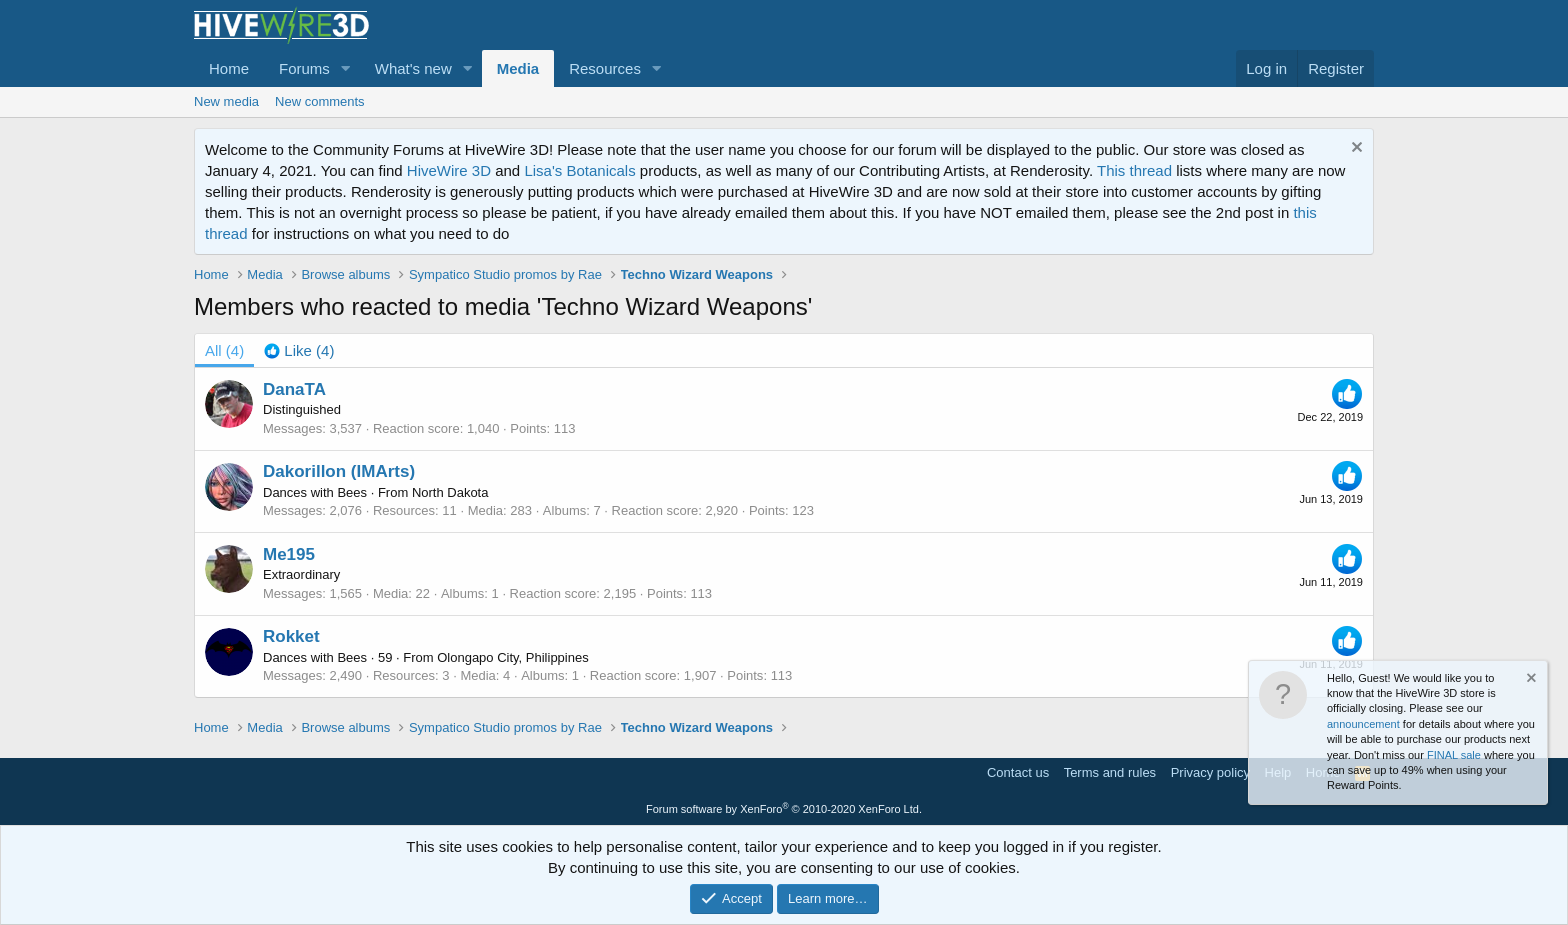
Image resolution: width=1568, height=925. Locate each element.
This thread (1134, 170)
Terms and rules (1110, 772)
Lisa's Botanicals (579, 170)
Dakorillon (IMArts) (339, 471)
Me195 (289, 554)
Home (229, 68)
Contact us (1018, 772)
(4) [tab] (224, 350)
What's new (413, 68)
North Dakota (450, 492)
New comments (320, 101)
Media (518, 68)
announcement (1363, 724)
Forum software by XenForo (784, 809)
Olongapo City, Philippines (513, 657)
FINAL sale (1454, 755)
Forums (304, 68)
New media (226, 101)
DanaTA (294, 389)
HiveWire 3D (449, 170)
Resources (605, 68)
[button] (346, 68)
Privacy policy (1210, 772)
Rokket (291, 636)
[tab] (299, 350)
